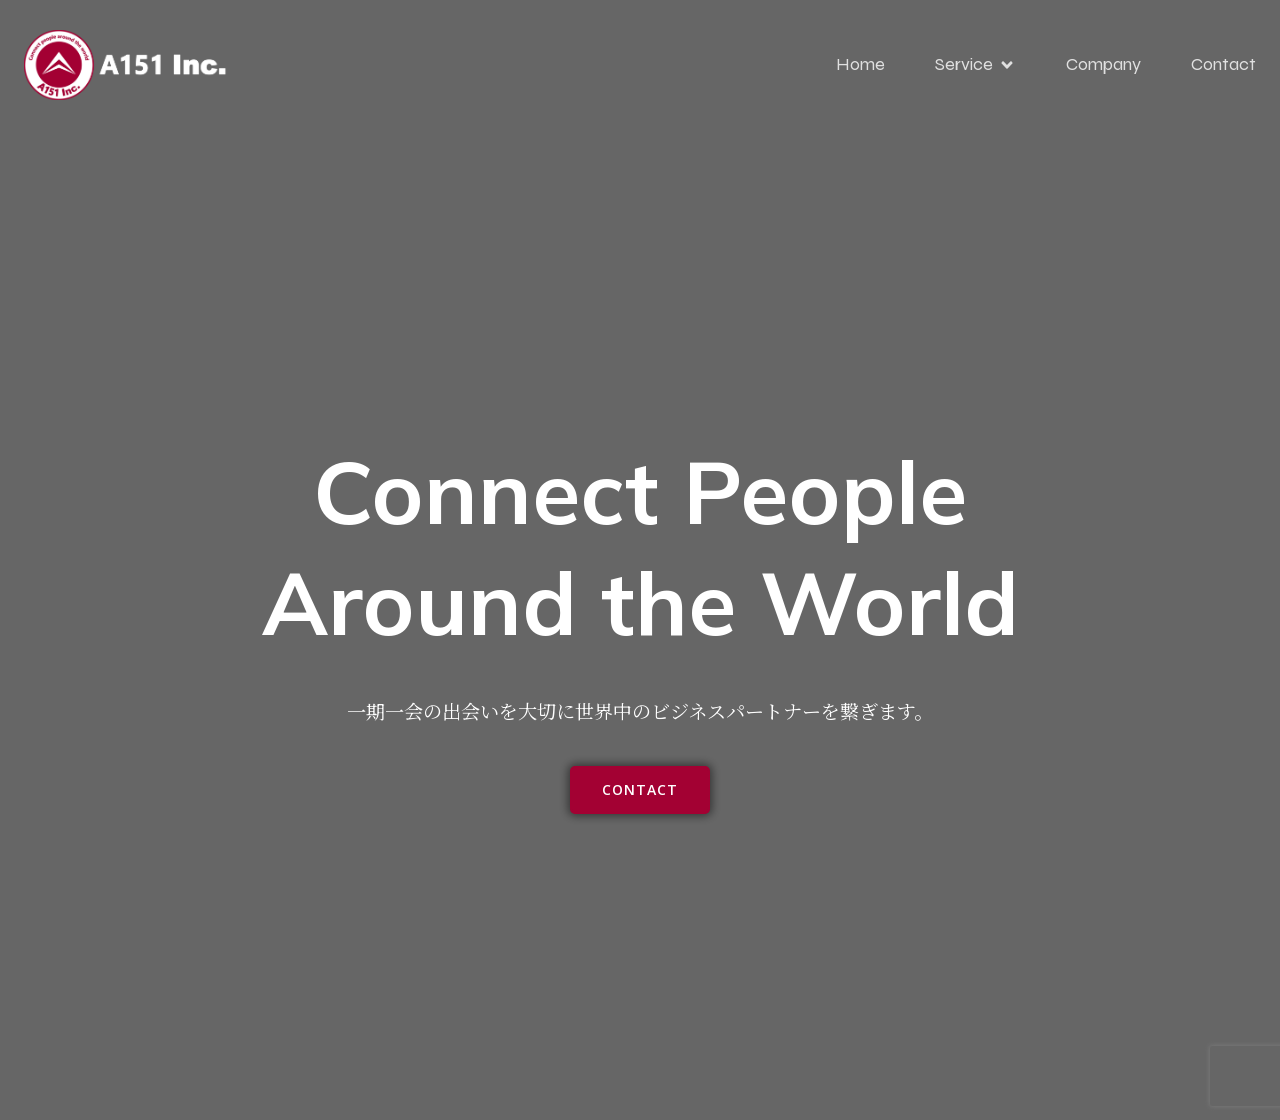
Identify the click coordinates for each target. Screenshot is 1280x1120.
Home (860, 64)
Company (1103, 64)
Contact (1223, 64)
